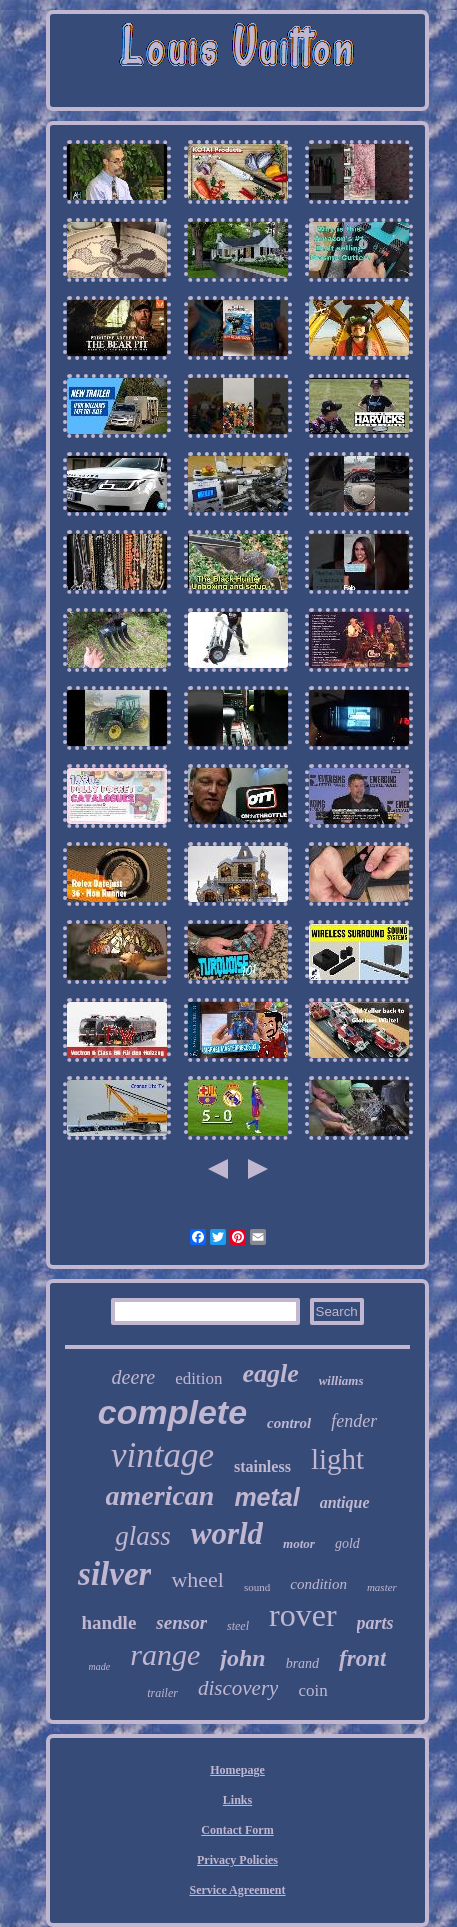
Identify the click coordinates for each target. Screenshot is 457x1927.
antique (345, 1502)
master (382, 1587)
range (165, 1654)
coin (312, 1690)
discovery (238, 1688)
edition (198, 1378)
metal (266, 1497)
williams (341, 1380)
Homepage (237, 1770)
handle (108, 1622)
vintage (162, 1455)
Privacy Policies (237, 1860)
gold (347, 1543)
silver (114, 1574)
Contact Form (237, 1830)
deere (134, 1377)
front (362, 1658)
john (242, 1658)
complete (172, 1412)
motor (299, 1543)
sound (257, 1587)
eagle (270, 1373)
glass (143, 1536)
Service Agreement (237, 1890)
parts (375, 1623)
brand (302, 1663)
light (337, 1459)
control (289, 1423)
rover (303, 1615)
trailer (162, 1693)
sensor (181, 1622)
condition (318, 1584)
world (227, 1533)
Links (237, 1800)
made (100, 1666)
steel (238, 1626)
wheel (197, 1579)
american (160, 1495)
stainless (262, 1466)
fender (354, 1421)
